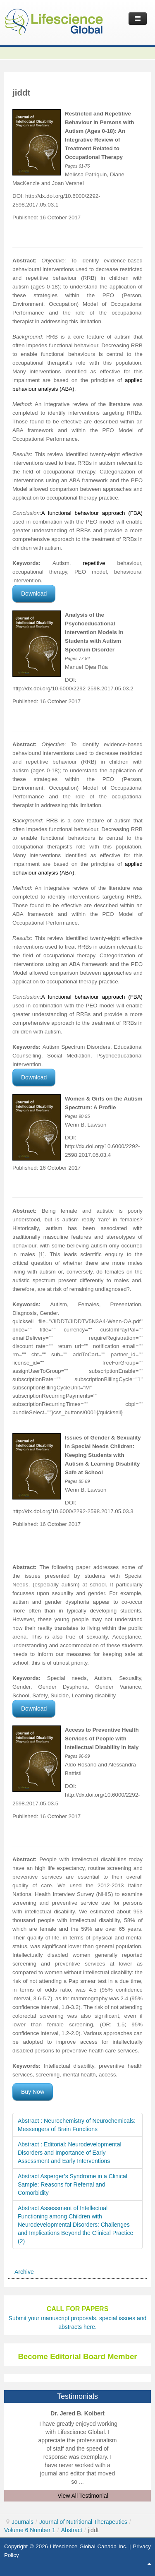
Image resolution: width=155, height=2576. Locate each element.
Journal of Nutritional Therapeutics (83, 2521)
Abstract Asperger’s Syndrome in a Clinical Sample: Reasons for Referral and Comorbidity (72, 2184)
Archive (24, 2271)
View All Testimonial (82, 2495)
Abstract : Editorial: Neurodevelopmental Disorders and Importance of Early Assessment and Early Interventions (70, 2152)
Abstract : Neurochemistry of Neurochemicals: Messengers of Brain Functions (77, 2124)
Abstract (71, 2530)
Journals (22, 2521)
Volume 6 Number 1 (29, 2530)
